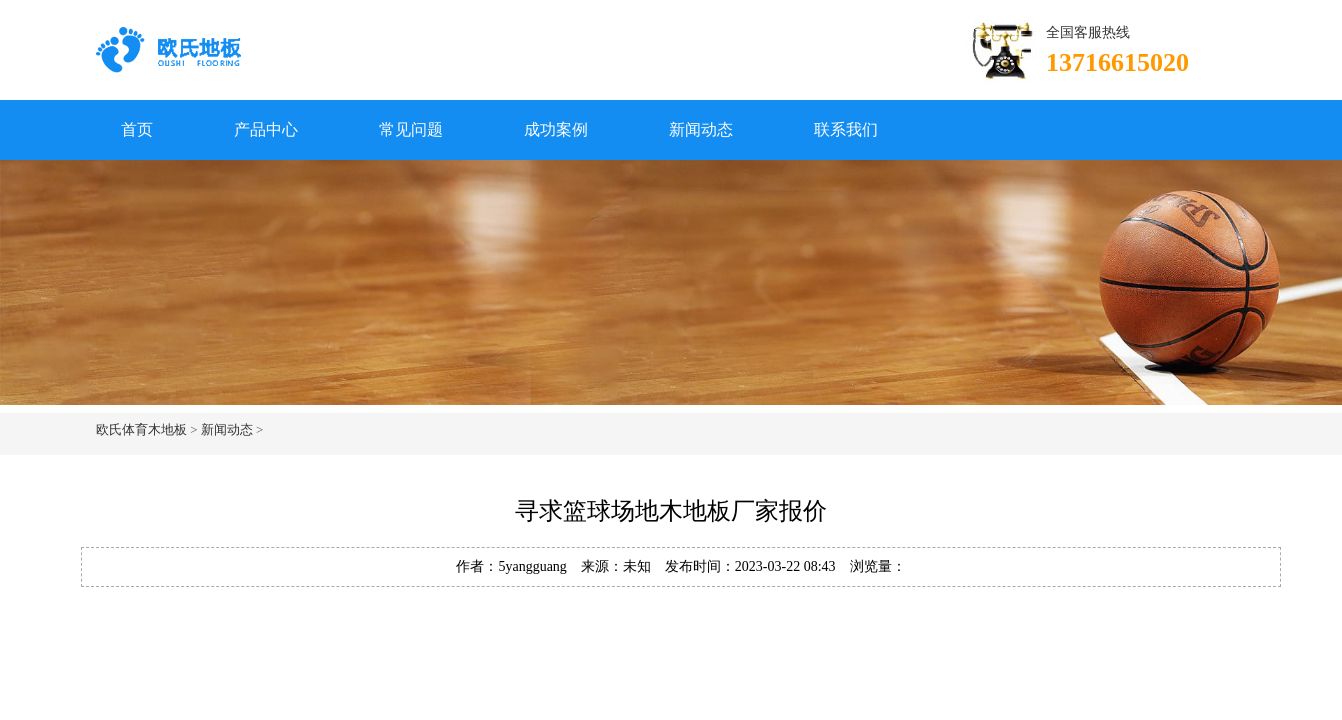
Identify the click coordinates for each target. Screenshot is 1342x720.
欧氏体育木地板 (141, 429)
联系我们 (846, 129)
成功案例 (556, 129)
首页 (137, 129)
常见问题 (411, 129)
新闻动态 (701, 129)
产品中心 (266, 129)
